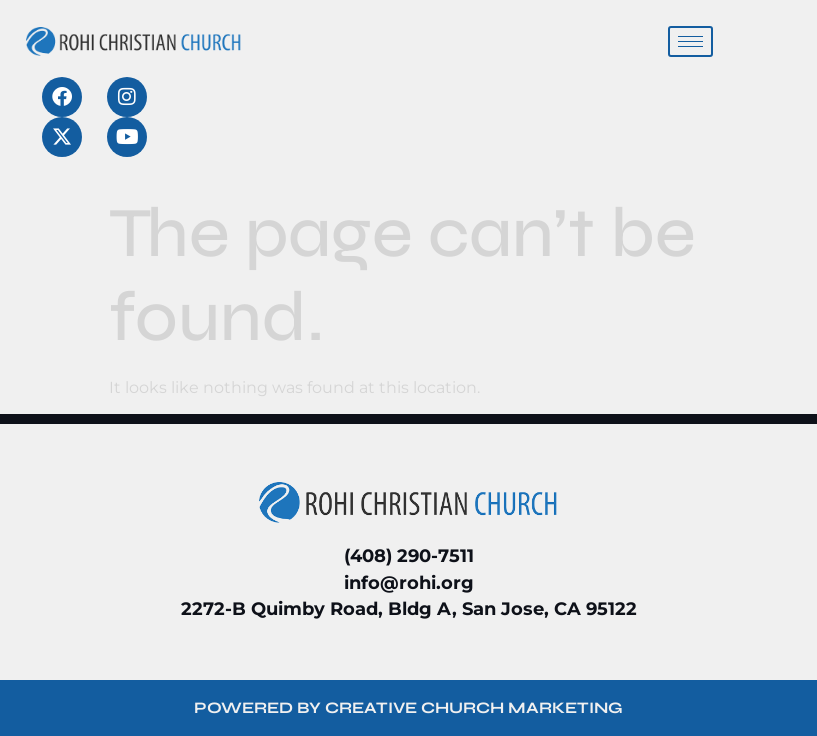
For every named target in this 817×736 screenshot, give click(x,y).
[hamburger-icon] (690, 41)
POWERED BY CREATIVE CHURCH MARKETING (408, 707)
